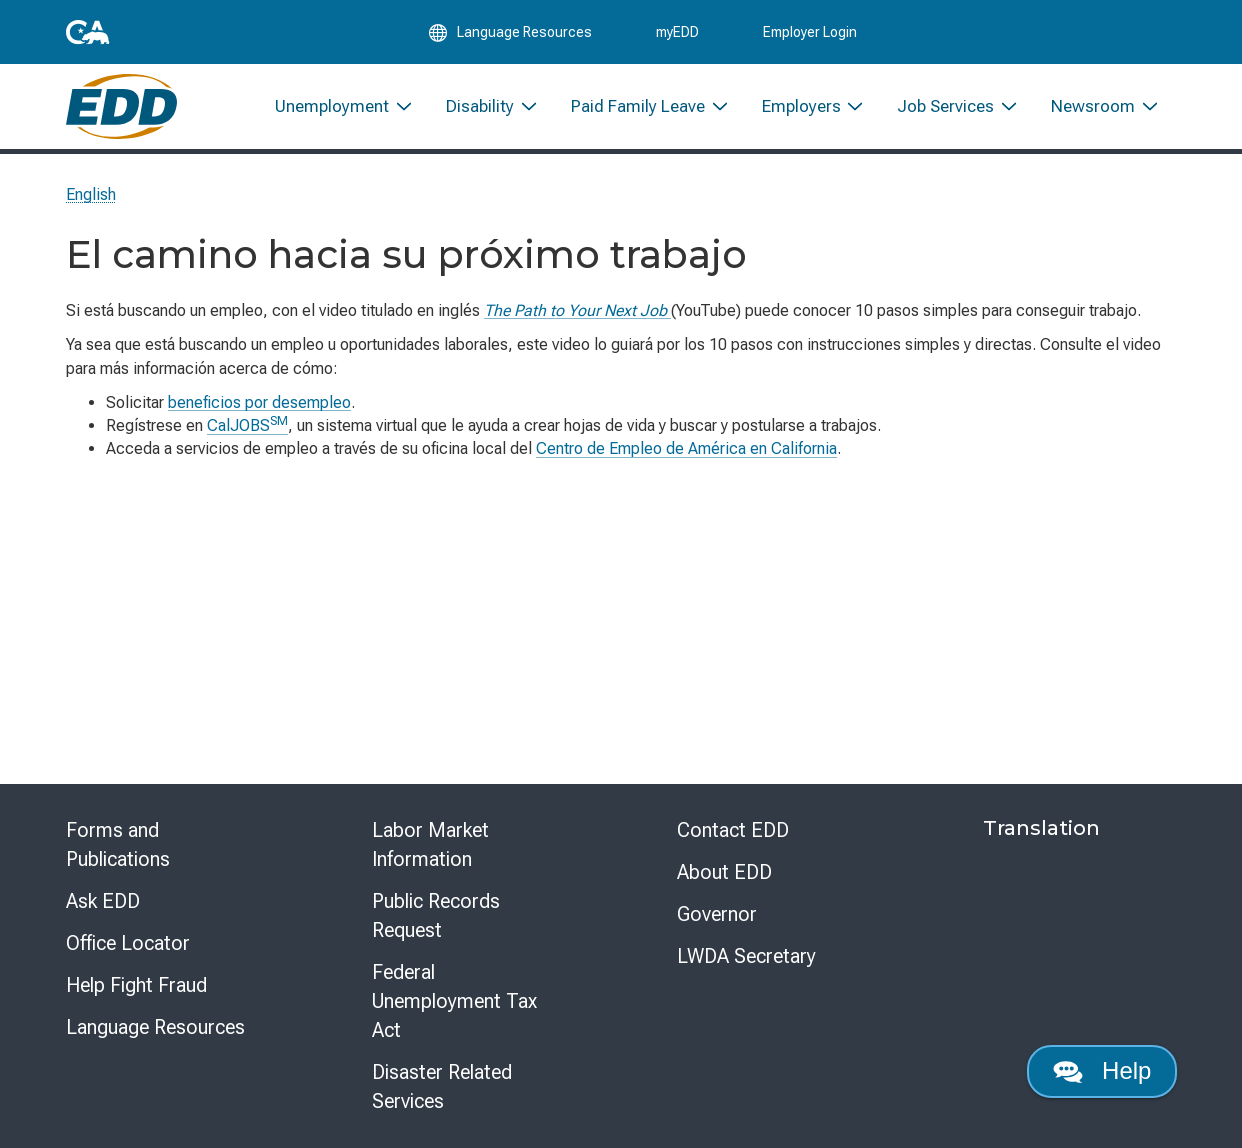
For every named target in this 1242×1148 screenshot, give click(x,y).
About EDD (724, 872)
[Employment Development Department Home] (121, 107)
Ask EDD (103, 901)
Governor (717, 914)
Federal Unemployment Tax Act (454, 1001)
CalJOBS (247, 425)
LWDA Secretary (746, 956)
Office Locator (128, 943)
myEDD (677, 32)
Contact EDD (733, 830)
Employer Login (810, 32)
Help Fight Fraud (136, 985)
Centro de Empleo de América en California (686, 448)
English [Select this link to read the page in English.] (91, 194)
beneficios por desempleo (259, 402)
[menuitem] (344, 107)
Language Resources (155, 1027)
